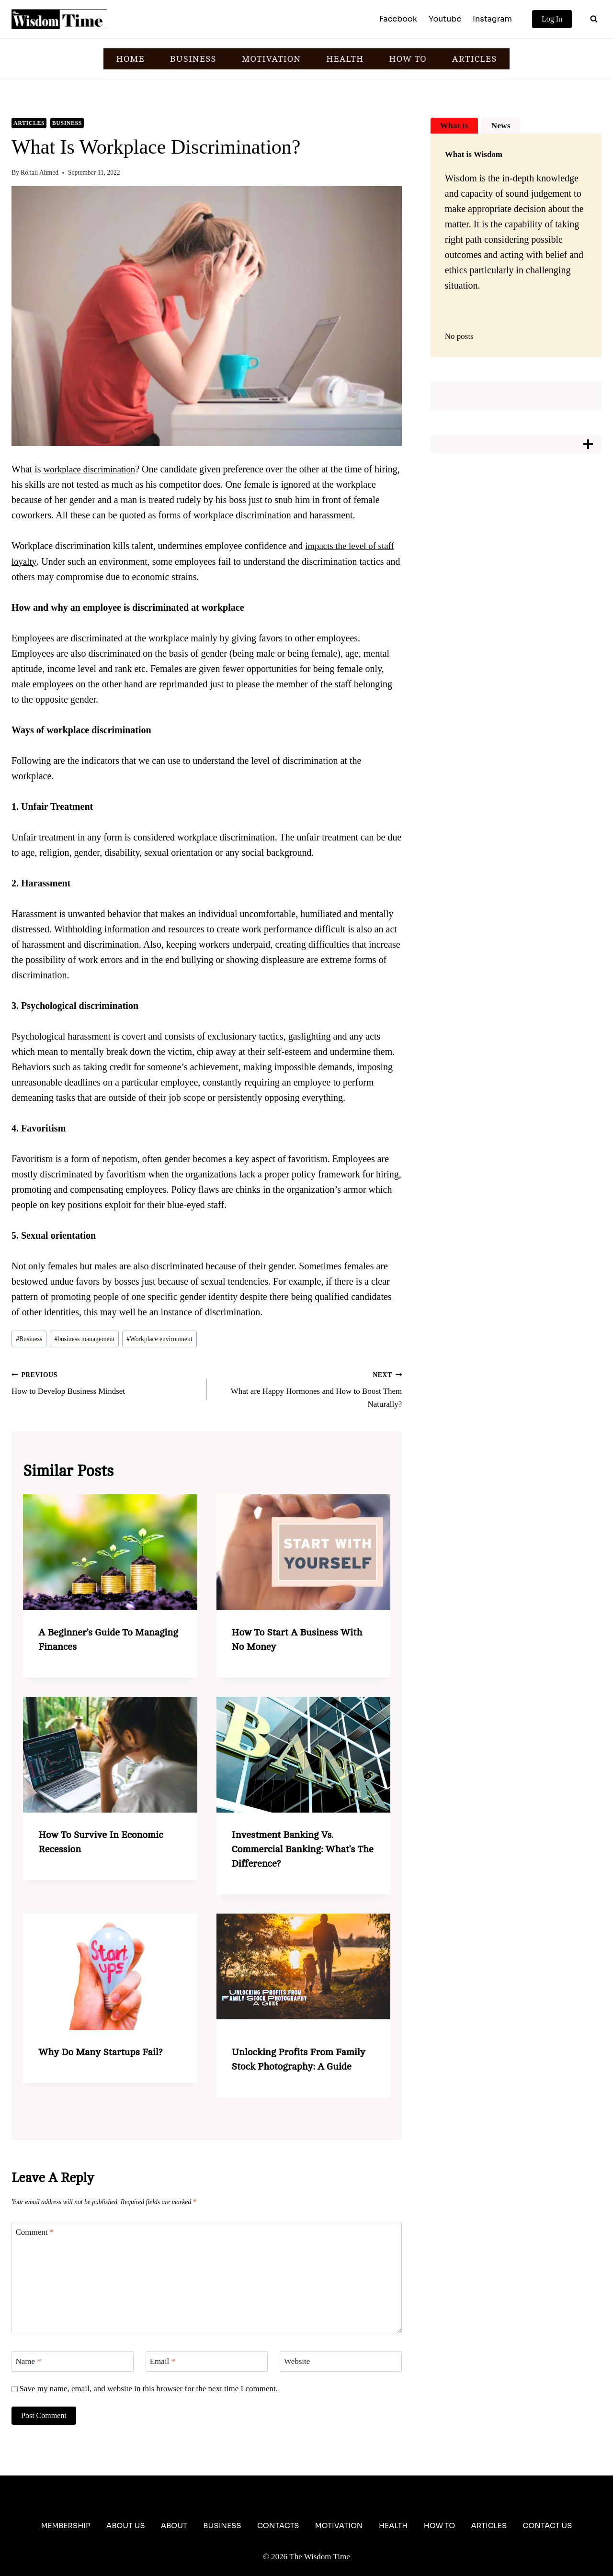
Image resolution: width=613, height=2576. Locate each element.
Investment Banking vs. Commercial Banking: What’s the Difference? (303, 1849)
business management (84, 1339)
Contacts (278, 2525)
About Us (125, 2525)
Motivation (339, 2525)
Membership (66, 2525)
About (174, 2525)
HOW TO (407, 59)
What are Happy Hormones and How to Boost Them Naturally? (308, 1388)
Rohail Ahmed (39, 172)
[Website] (341, 2361)
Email (162, 2361)
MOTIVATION (270, 59)
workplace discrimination (92, 469)
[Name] (72, 2361)
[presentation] (110, 1552)
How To (439, 2525)
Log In (552, 19)
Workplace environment (159, 1339)
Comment (35, 2231)
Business (67, 123)
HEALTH (344, 59)
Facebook (398, 19)
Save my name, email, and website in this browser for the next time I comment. (148, 2388)
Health (393, 2525)
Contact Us (547, 2525)
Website (297, 2361)
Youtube (445, 19)
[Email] (207, 2361)
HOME (130, 59)
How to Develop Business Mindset (105, 1381)
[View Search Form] (594, 19)
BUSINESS (193, 59)
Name (28, 2361)
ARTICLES (474, 59)
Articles (29, 123)
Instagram (492, 19)
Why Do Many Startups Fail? (100, 2052)
